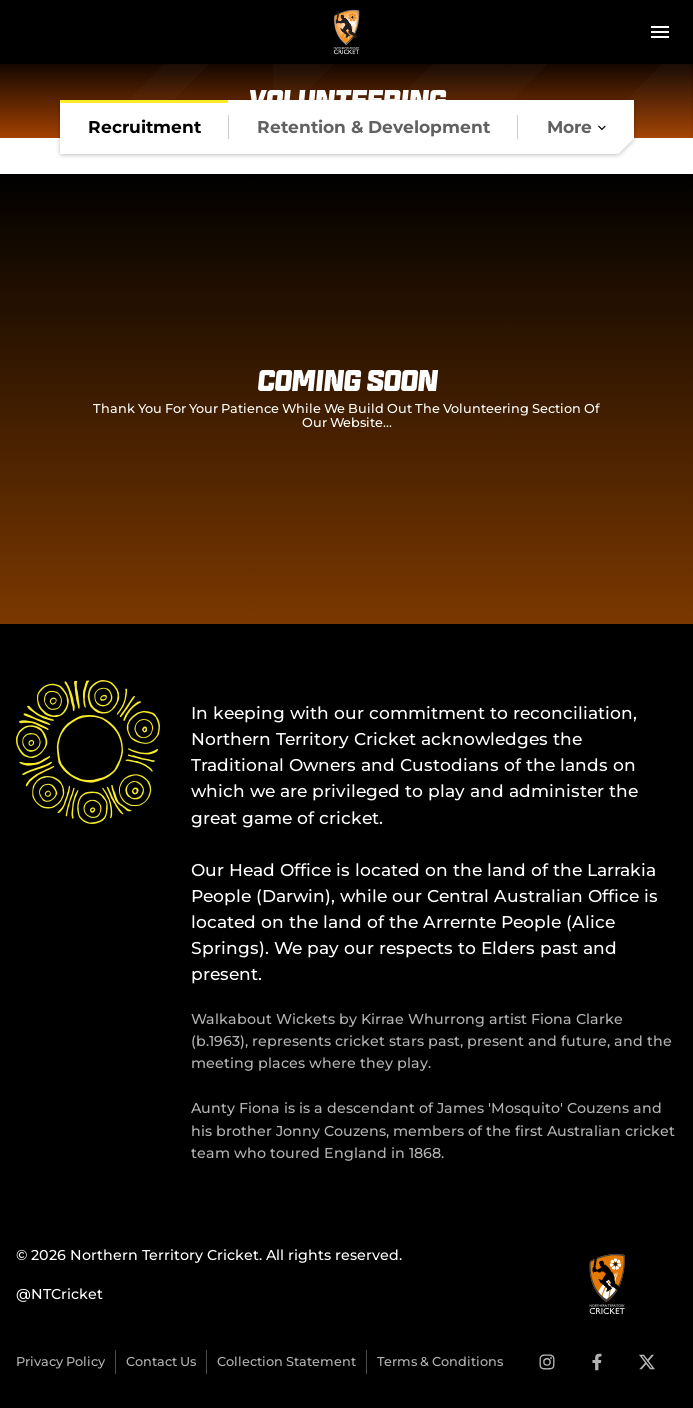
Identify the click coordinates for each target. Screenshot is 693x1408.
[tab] (144, 127)
